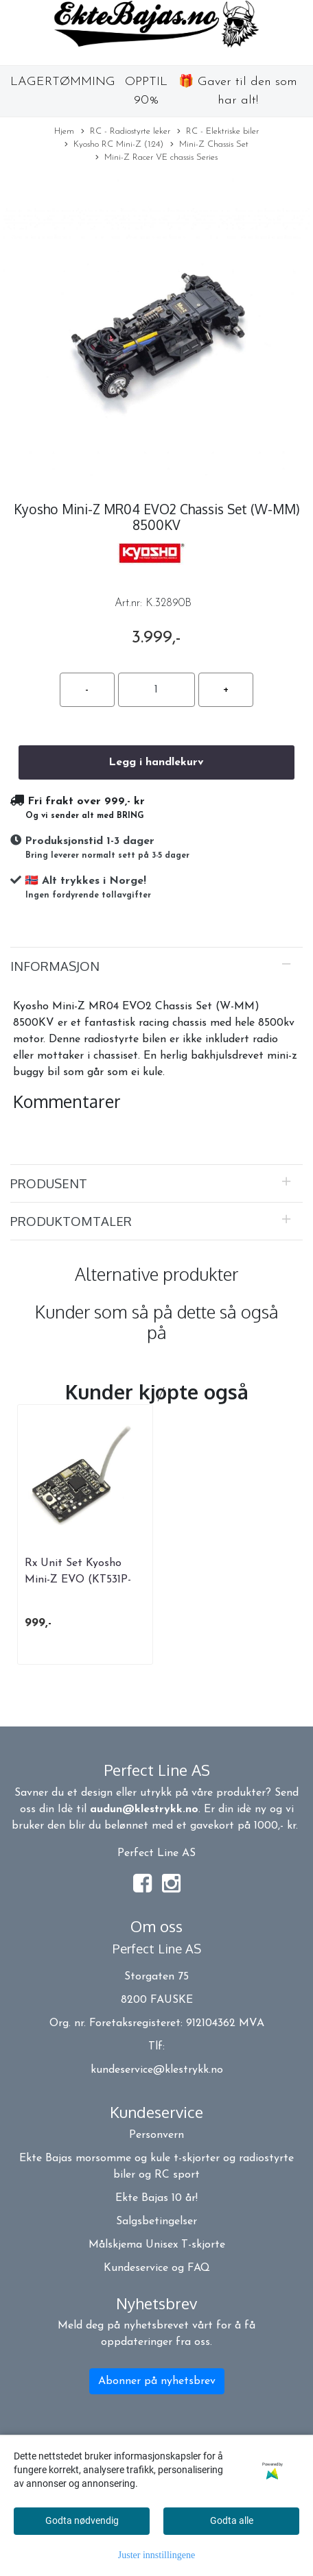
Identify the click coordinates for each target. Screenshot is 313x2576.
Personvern (156, 2135)
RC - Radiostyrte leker (125, 132)
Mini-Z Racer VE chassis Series (156, 158)
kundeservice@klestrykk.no (157, 2070)
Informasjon (55, 966)
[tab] (156, 966)
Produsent (48, 1183)
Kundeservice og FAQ (157, 2268)
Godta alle (231, 2520)
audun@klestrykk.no (144, 1809)
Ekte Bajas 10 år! (156, 2198)
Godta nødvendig (82, 2520)
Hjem (64, 131)
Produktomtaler (71, 1221)
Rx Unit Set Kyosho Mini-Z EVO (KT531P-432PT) (78, 1580)
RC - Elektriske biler (218, 132)
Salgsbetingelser (156, 2221)
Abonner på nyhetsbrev (157, 2381)
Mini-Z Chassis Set (209, 145)
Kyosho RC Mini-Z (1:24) (114, 145)
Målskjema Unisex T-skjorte (157, 2244)
